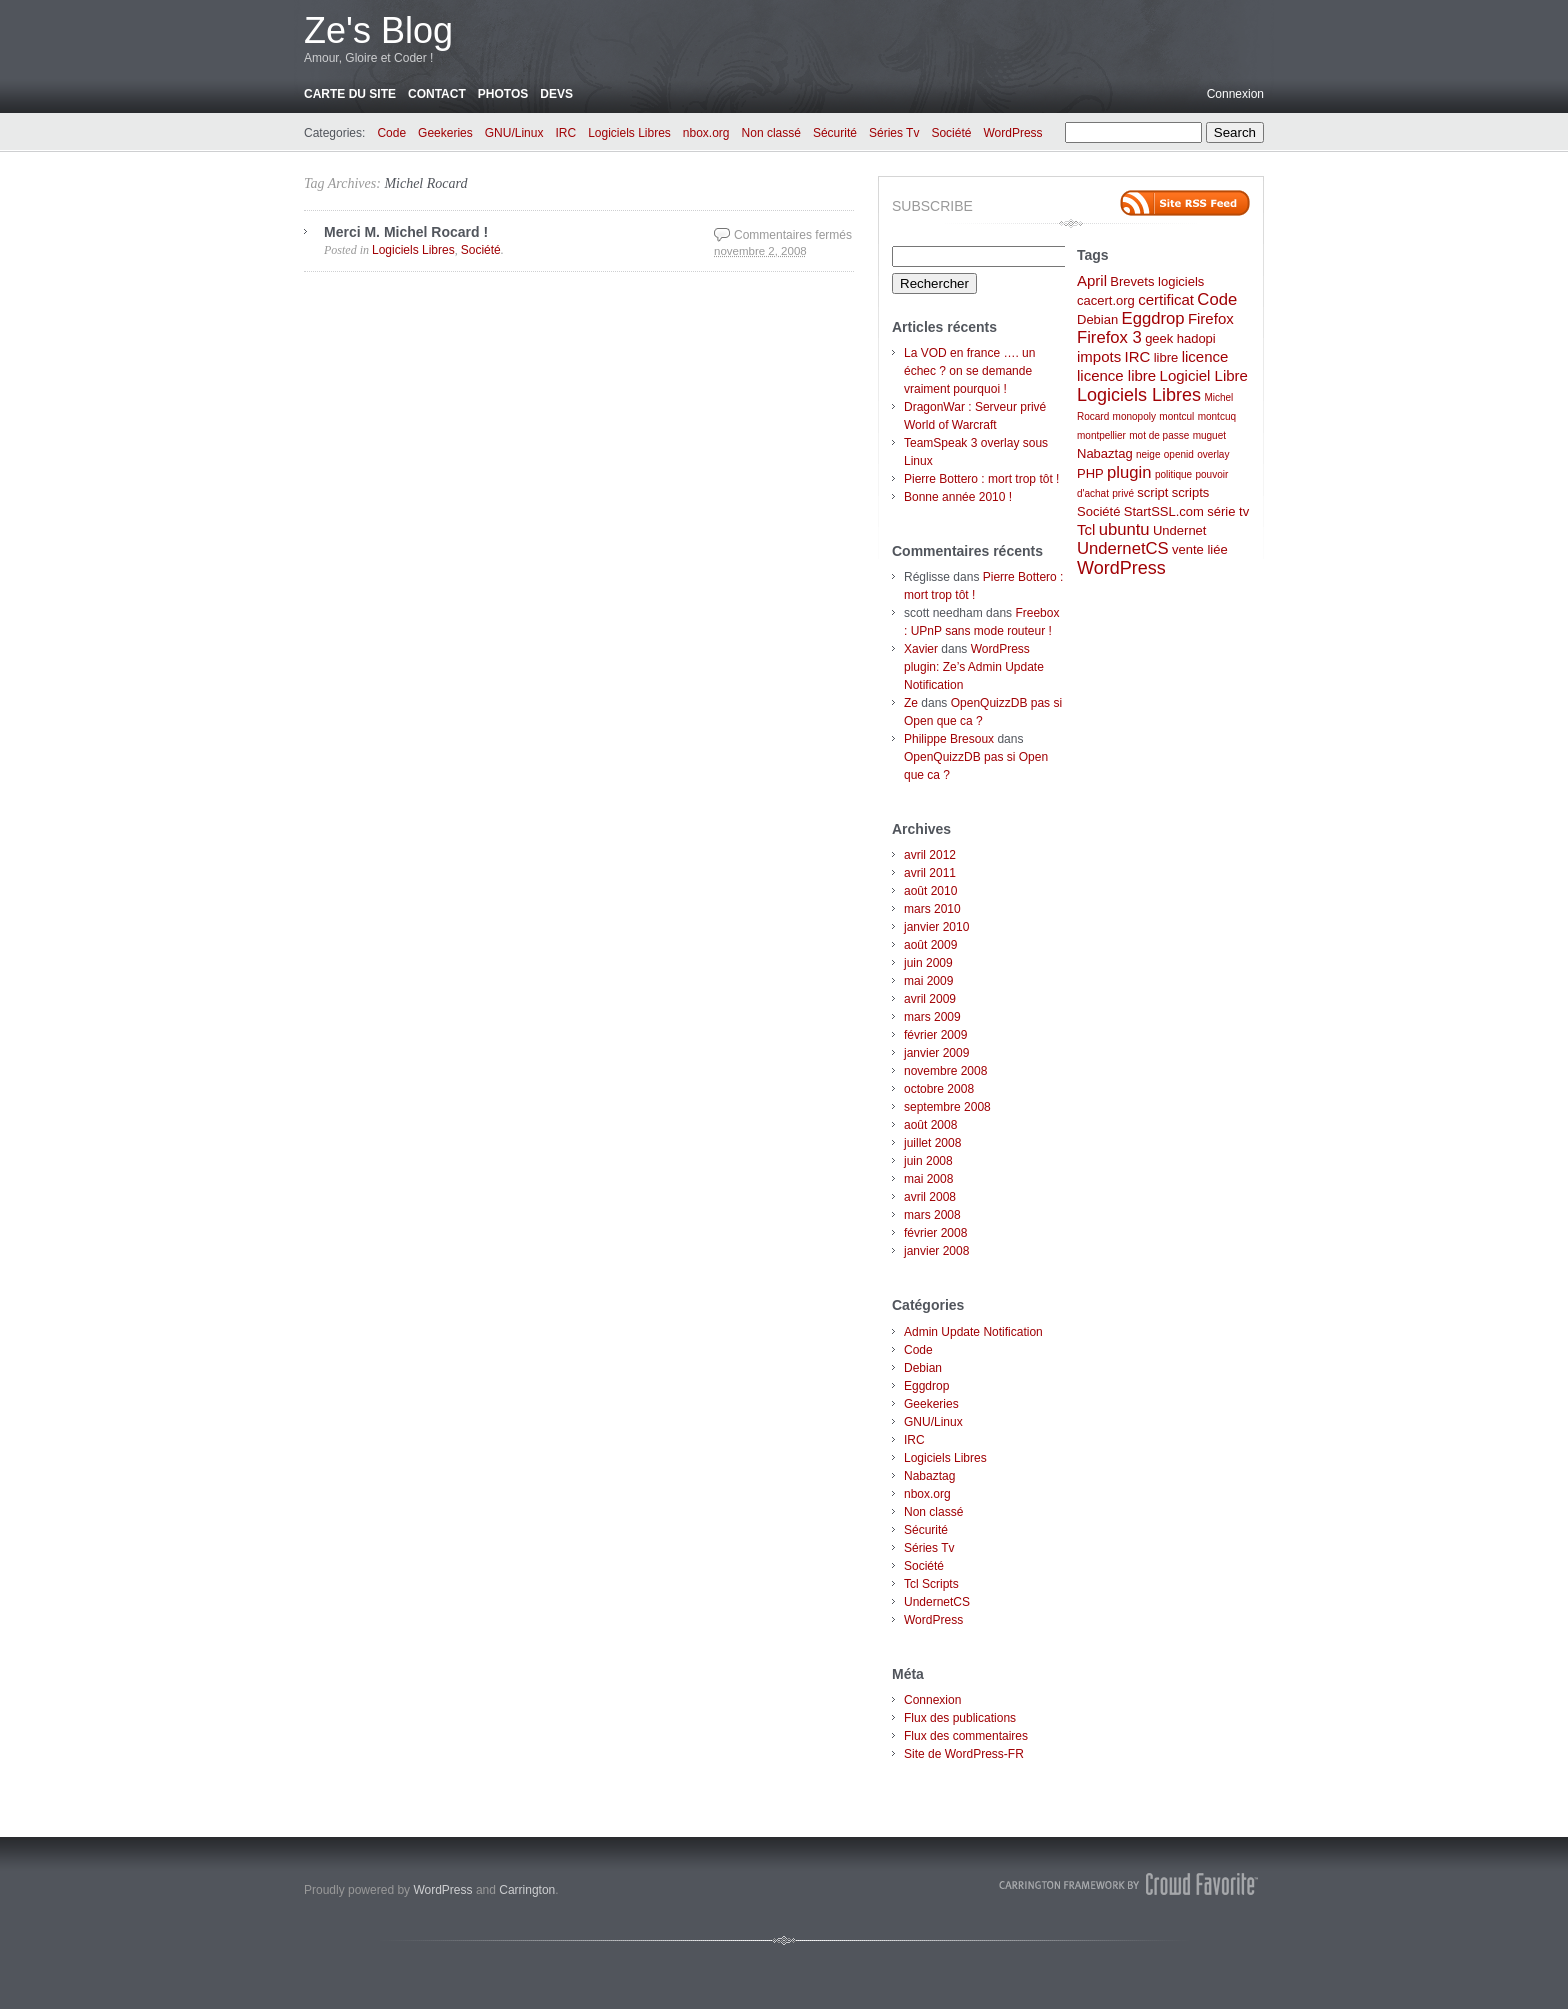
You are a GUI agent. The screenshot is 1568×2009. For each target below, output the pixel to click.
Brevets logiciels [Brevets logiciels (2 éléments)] (1157, 281)
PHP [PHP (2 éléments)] (1090, 473)
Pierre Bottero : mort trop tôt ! (981, 479)
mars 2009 (932, 1017)
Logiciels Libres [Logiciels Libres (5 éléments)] (1139, 395)
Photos (503, 94)
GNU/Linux (514, 133)
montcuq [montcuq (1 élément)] (1217, 416)
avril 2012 (930, 855)
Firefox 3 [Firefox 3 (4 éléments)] (1109, 337)
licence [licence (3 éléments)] (1205, 356)
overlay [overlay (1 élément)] (1213, 454)
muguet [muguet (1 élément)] (1209, 435)
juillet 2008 (932, 1143)
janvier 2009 (936, 1053)
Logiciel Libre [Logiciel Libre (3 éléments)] (1204, 375)
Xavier (921, 649)
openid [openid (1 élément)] (1179, 454)
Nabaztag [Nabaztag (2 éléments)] (1105, 453)
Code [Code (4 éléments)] (1217, 299)
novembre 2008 (945, 1071)
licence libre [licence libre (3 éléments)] (1116, 375)
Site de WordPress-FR (964, 1754)
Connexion (1235, 94)
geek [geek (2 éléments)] (1159, 338)
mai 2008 (928, 1179)
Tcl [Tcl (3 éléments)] (1086, 529)
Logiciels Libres (629, 133)
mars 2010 (932, 909)
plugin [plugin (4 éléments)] (1129, 472)
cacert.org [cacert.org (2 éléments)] (1106, 300)
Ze (911, 703)
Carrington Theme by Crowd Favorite (1129, 1884)
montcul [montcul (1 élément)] (1176, 416)
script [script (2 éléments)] (1152, 492)
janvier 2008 (936, 1251)
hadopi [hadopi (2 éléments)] (1196, 338)
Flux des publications (960, 1718)
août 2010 (930, 891)
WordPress (1012, 133)
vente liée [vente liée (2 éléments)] (1200, 549)
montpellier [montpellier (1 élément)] (1101, 435)
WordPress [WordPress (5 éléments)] (1121, 568)
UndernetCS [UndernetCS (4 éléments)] (1123, 548)
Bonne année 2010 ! (958, 497)
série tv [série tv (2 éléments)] (1228, 511)
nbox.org (706, 133)
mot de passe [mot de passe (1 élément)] (1159, 435)
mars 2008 (932, 1215)
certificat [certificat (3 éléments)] (1166, 299)
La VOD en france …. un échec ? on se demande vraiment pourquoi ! (969, 371)
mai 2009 (928, 981)
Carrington (527, 1890)
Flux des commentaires (966, 1736)
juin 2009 (928, 963)
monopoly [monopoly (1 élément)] (1134, 416)
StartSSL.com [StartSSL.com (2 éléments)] (1164, 511)
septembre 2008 (947, 1107)
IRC (565, 133)
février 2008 (935, 1233)
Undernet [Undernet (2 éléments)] (1179, 530)
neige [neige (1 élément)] (1148, 454)
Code (391, 133)
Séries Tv (894, 133)
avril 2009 (930, 999)
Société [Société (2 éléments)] (1098, 511)
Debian (923, 1368)
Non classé (771, 133)
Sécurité (835, 133)
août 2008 (930, 1125)
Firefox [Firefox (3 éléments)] (1211, 318)
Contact (437, 94)
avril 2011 (930, 873)
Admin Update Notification (973, 1332)
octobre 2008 (939, 1089)
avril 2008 (930, 1197)
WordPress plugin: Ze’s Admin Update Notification (974, 667)
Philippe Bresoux (949, 739)
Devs (556, 94)
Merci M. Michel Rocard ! (406, 232)
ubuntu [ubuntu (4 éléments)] (1124, 529)
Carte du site (350, 94)
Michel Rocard (425, 183)
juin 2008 (928, 1161)
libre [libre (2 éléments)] (1166, 357)
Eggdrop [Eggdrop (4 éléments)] (1153, 318)
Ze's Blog (378, 30)
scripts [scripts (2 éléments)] (1191, 492)
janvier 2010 (936, 927)
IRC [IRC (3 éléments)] (1138, 356)
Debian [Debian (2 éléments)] (1097, 319)
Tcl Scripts (931, 1584)
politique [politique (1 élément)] (1173, 474)
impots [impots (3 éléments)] (1099, 356)
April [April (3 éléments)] (1092, 280)
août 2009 (930, 945)
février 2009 (935, 1035)
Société (951, 133)
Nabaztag (929, 1476)
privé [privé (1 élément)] (1123, 493)
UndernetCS (937, 1602)
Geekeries (445, 133)
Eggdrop (926, 1386)
